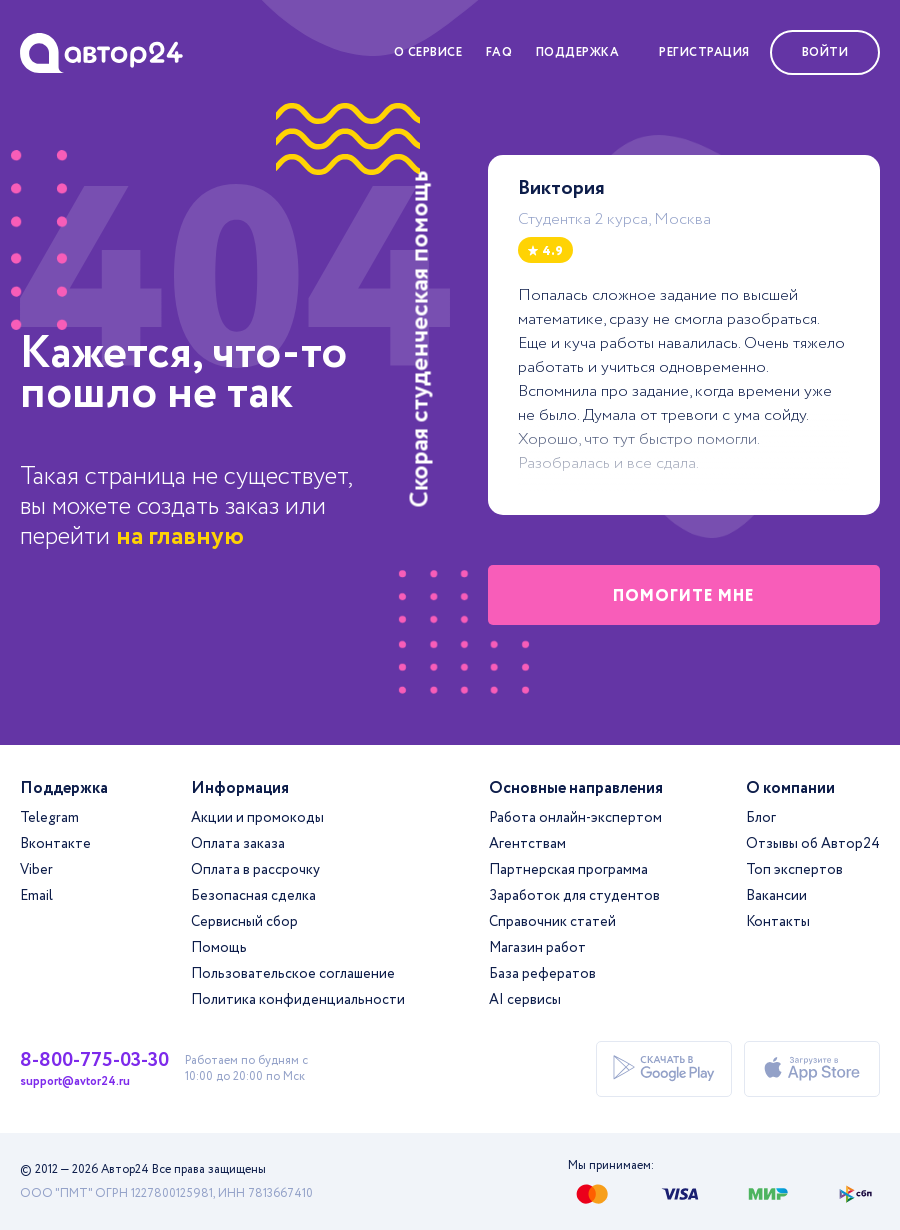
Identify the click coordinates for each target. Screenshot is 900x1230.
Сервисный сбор (244, 922)
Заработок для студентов (574, 896)
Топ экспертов (794, 870)
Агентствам (527, 844)
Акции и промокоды (257, 818)
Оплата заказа (238, 844)
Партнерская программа (568, 870)
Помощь (219, 948)
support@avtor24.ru (75, 1082)
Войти (825, 52)
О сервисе (428, 52)
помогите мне (684, 596)
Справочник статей (552, 922)
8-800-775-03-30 (94, 1061)
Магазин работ (537, 948)
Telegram (49, 818)
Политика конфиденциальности (298, 1000)
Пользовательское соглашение (293, 974)
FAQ (499, 52)
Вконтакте (55, 844)
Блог (761, 818)
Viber (36, 870)
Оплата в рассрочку (255, 870)
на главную (180, 536)
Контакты (778, 922)
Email (36, 896)
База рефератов (542, 974)
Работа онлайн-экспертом (575, 818)
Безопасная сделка (253, 896)
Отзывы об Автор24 (813, 844)
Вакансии (776, 896)
